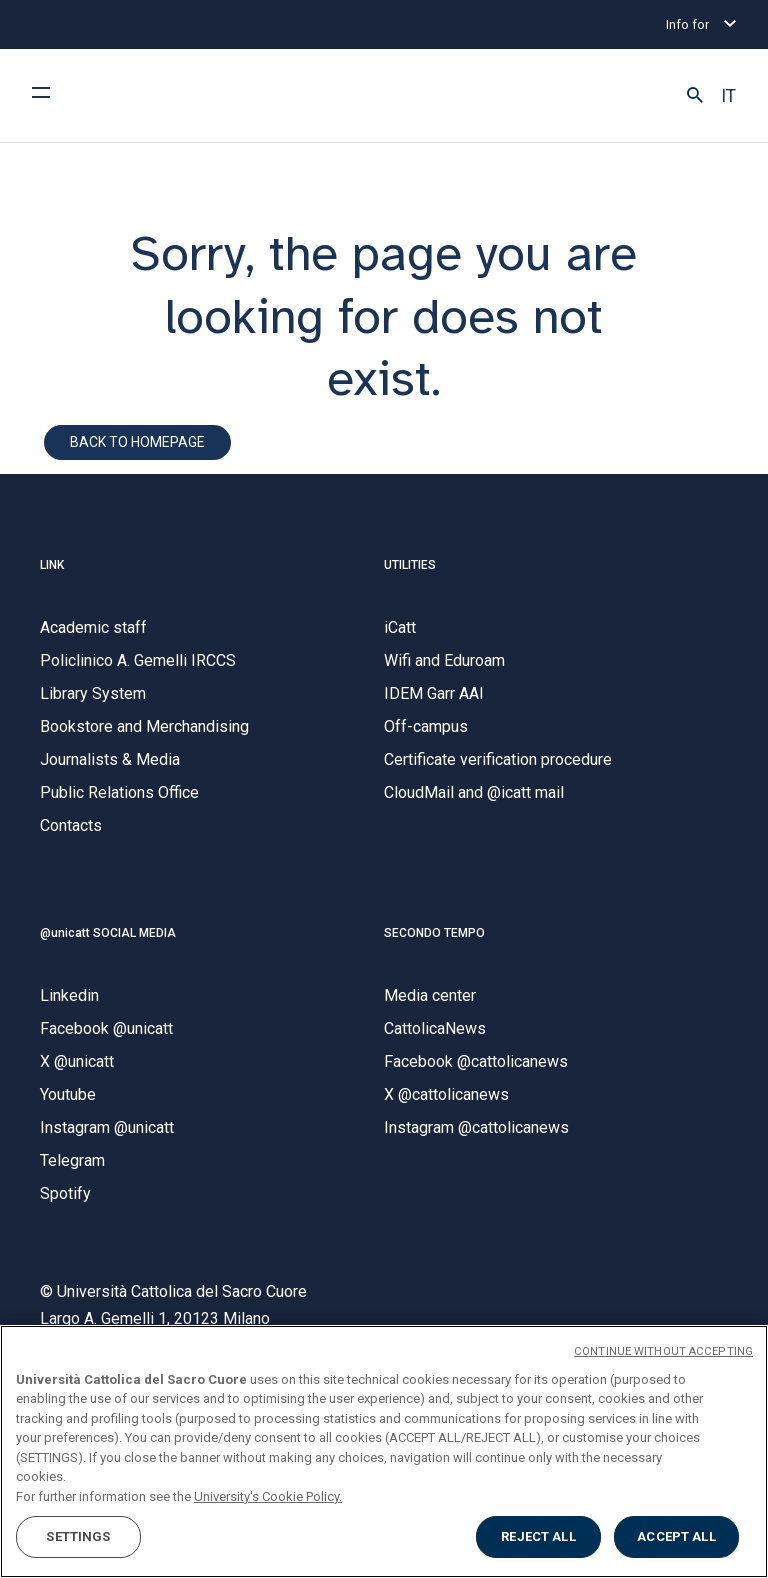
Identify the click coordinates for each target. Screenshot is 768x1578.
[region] (384, 1451)
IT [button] (728, 96)
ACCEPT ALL (676, 1536)
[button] (695, 96)
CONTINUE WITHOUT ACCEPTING (663, 1351)
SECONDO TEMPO (434, 933)
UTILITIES (410, 565)
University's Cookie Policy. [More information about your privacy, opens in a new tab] (268, 1496)
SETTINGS (78, 1536)
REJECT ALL (538, 1536)
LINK (52, 565)
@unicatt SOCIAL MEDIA (108, 933)
